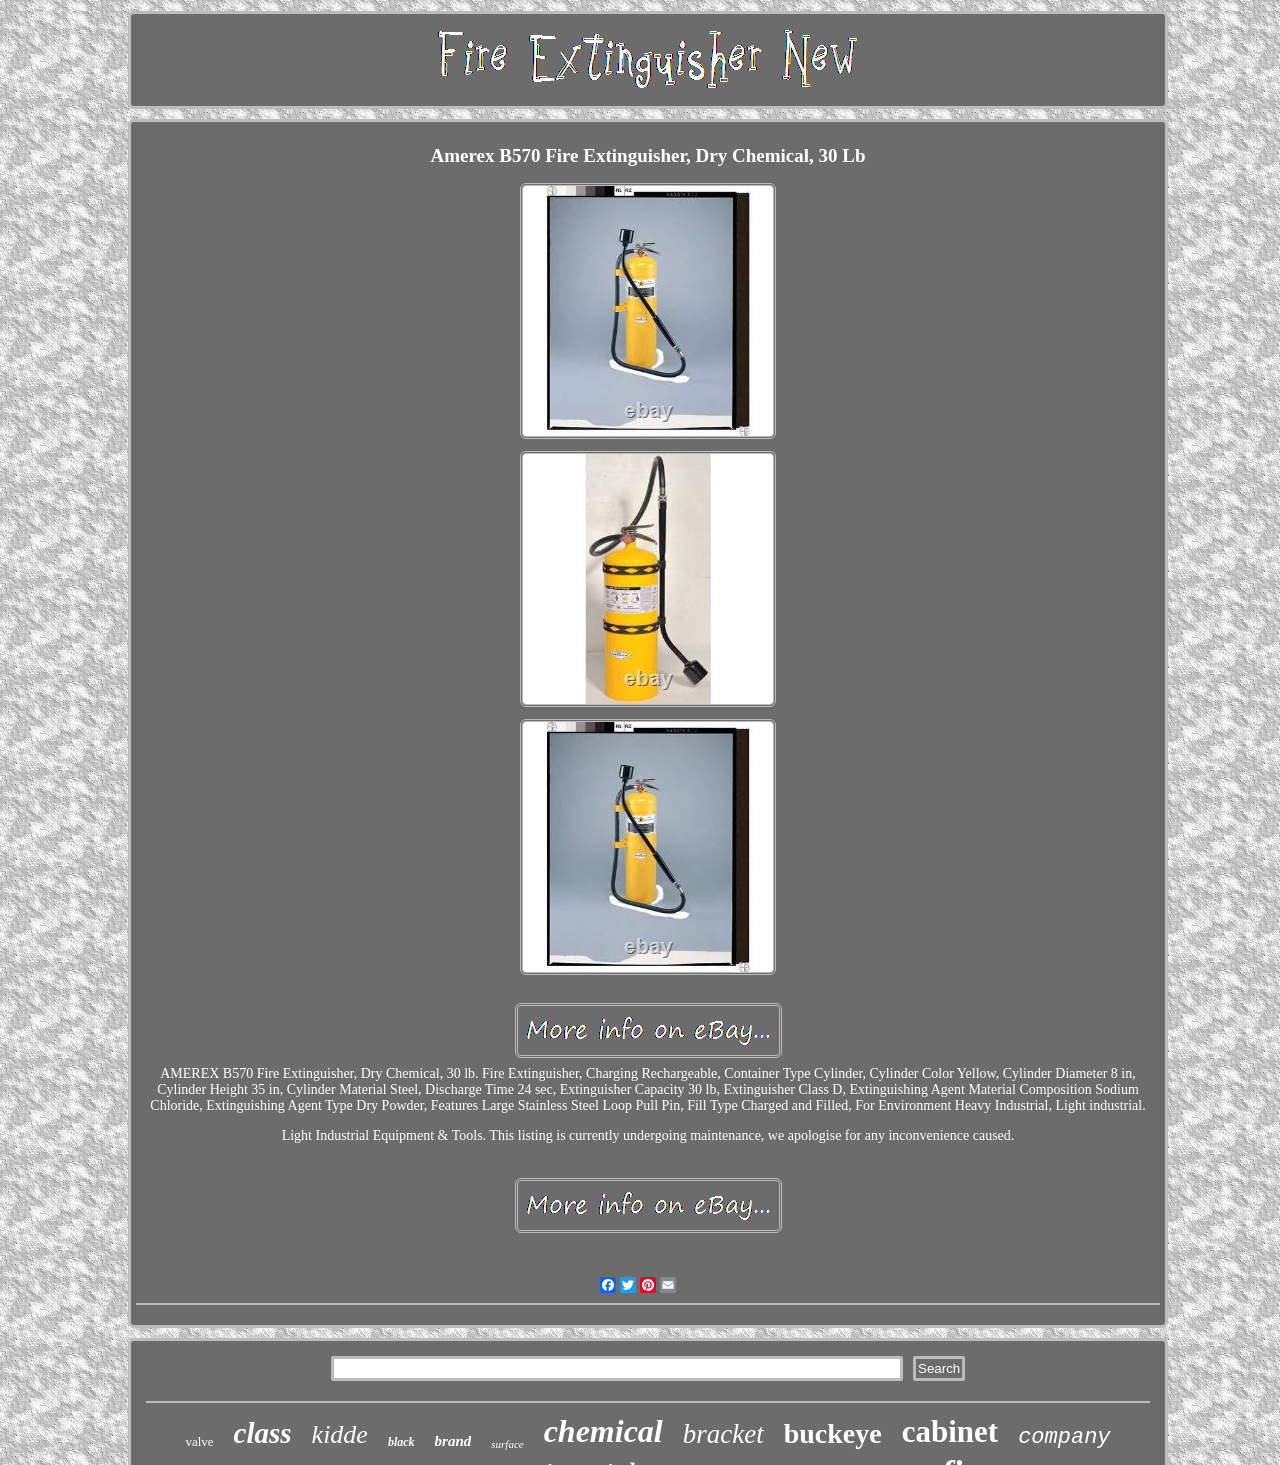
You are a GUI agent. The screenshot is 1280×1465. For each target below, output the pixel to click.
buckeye (833, 1433)
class (263, 1433)
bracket (723, 1434)
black (401, 1442)
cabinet (950, 1431)
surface (507, 1444)
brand (453, 1441)
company (1064, 1437)
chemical (603, 1431)
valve (199, 1441)
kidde (340, 1434)
